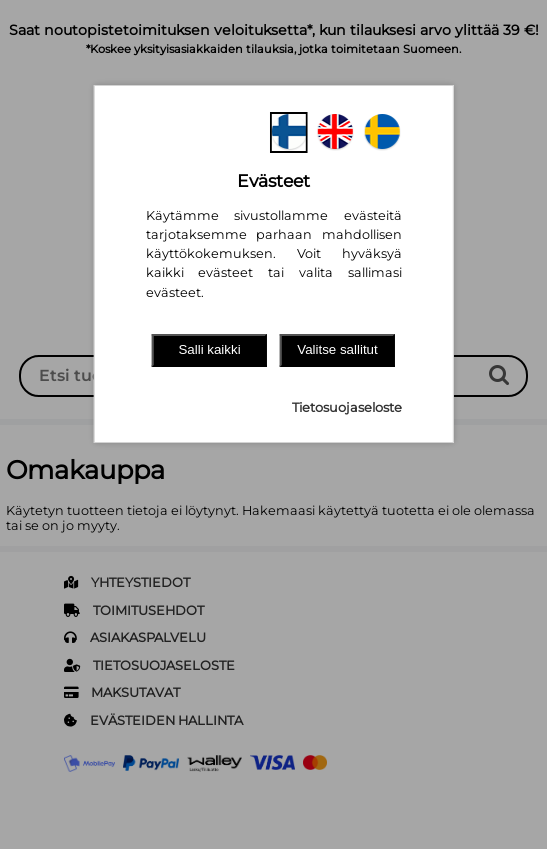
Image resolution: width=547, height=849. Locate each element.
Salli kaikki (209, 349)
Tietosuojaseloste (347, 407)
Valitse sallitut (337, 349)
